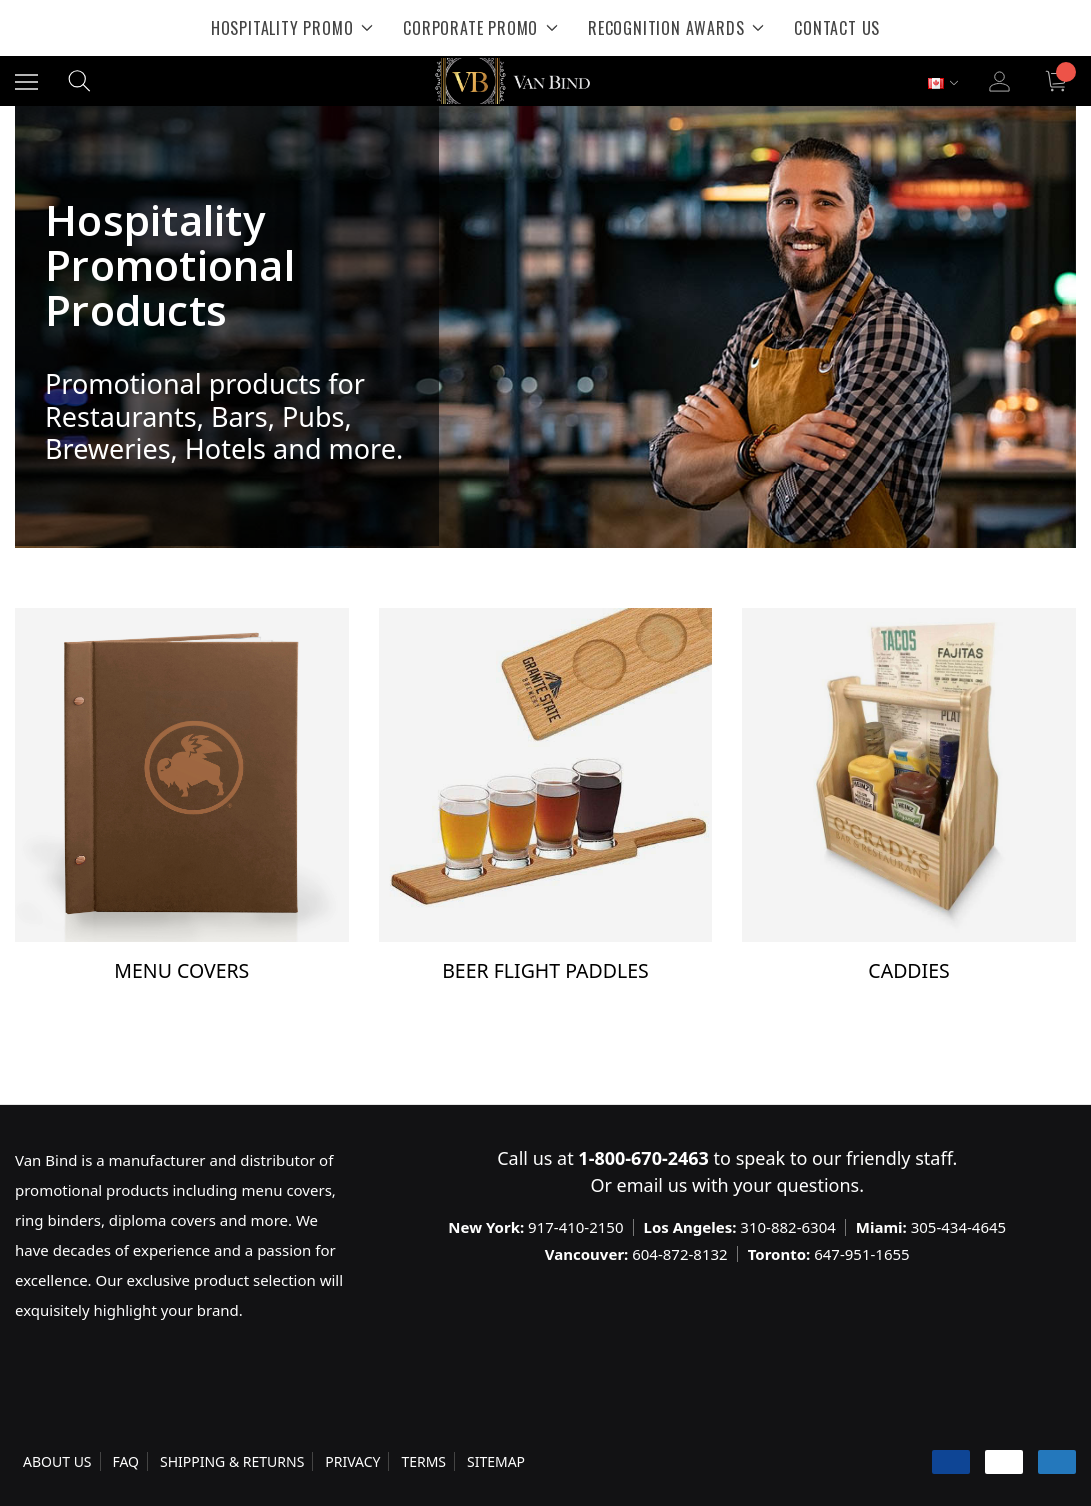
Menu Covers (181, 970)
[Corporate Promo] (480, 28)
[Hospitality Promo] (292, 28)
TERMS (423, 1461)
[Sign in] (999, 81)
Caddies (908, 970)
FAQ (125, 1461)
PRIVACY (352, 1461)
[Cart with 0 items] (1058, 81)
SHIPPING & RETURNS (232, 1461)
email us (652, 1185)
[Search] (79, 81)
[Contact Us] (837, 28)
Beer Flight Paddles (545, 970)
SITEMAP (496, 1461)
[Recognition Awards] (676, 28)
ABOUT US (57, 1461)
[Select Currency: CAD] (943, 83)
